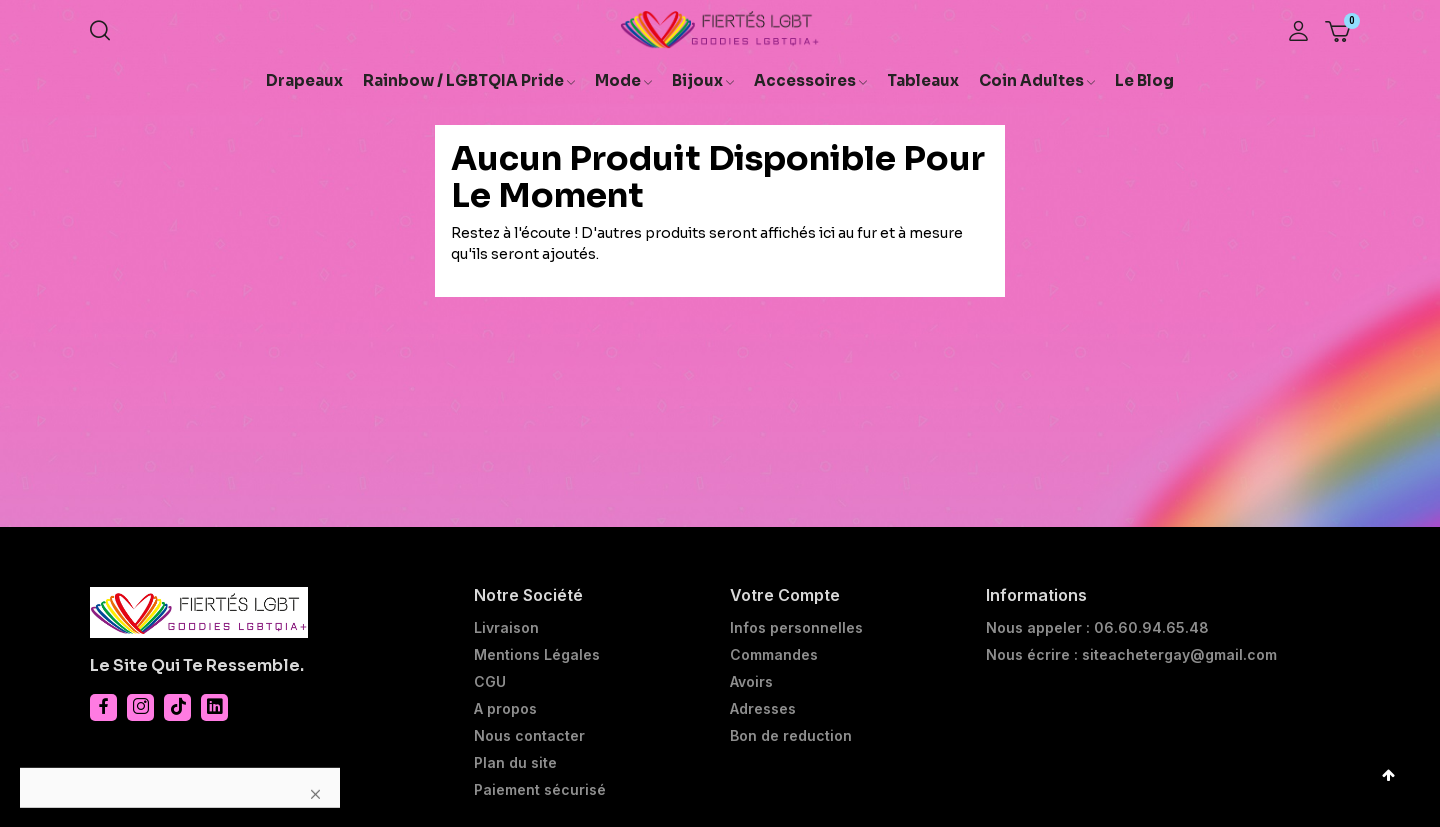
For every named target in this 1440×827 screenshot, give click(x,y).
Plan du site (515, 763)
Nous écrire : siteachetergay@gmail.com (1131, 655)
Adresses (763, 709)
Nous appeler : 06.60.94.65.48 (1097, 628)
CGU (490, 682)
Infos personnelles (796, 628)
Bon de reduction (791, 736)
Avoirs (751, 682)
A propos (505, 709)
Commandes (774, 655)
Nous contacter (529, 736)
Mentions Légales (537, 655)
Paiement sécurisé (540, 790)
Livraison (506, 628)
